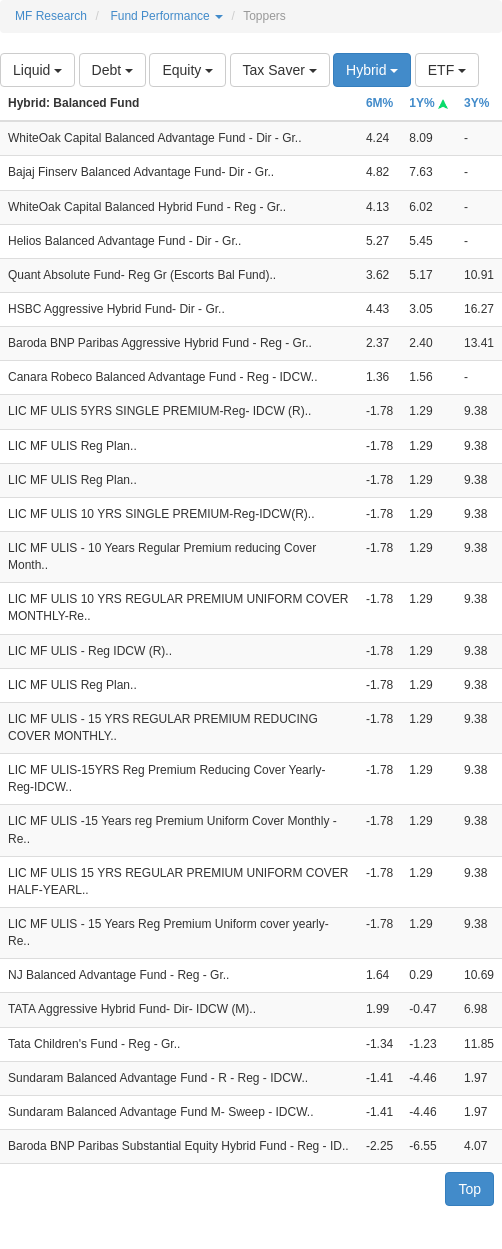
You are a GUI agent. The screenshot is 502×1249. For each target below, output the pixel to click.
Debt (112, 70)
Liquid (37, 70)
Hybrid (372, 70)
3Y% (476, 103)
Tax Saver (280, 70)
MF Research (51, 16)
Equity (187, 70)
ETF (447, 70)
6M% (379, 103)
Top (469, 1189)
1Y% (428, 103)
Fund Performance (166, 16)
